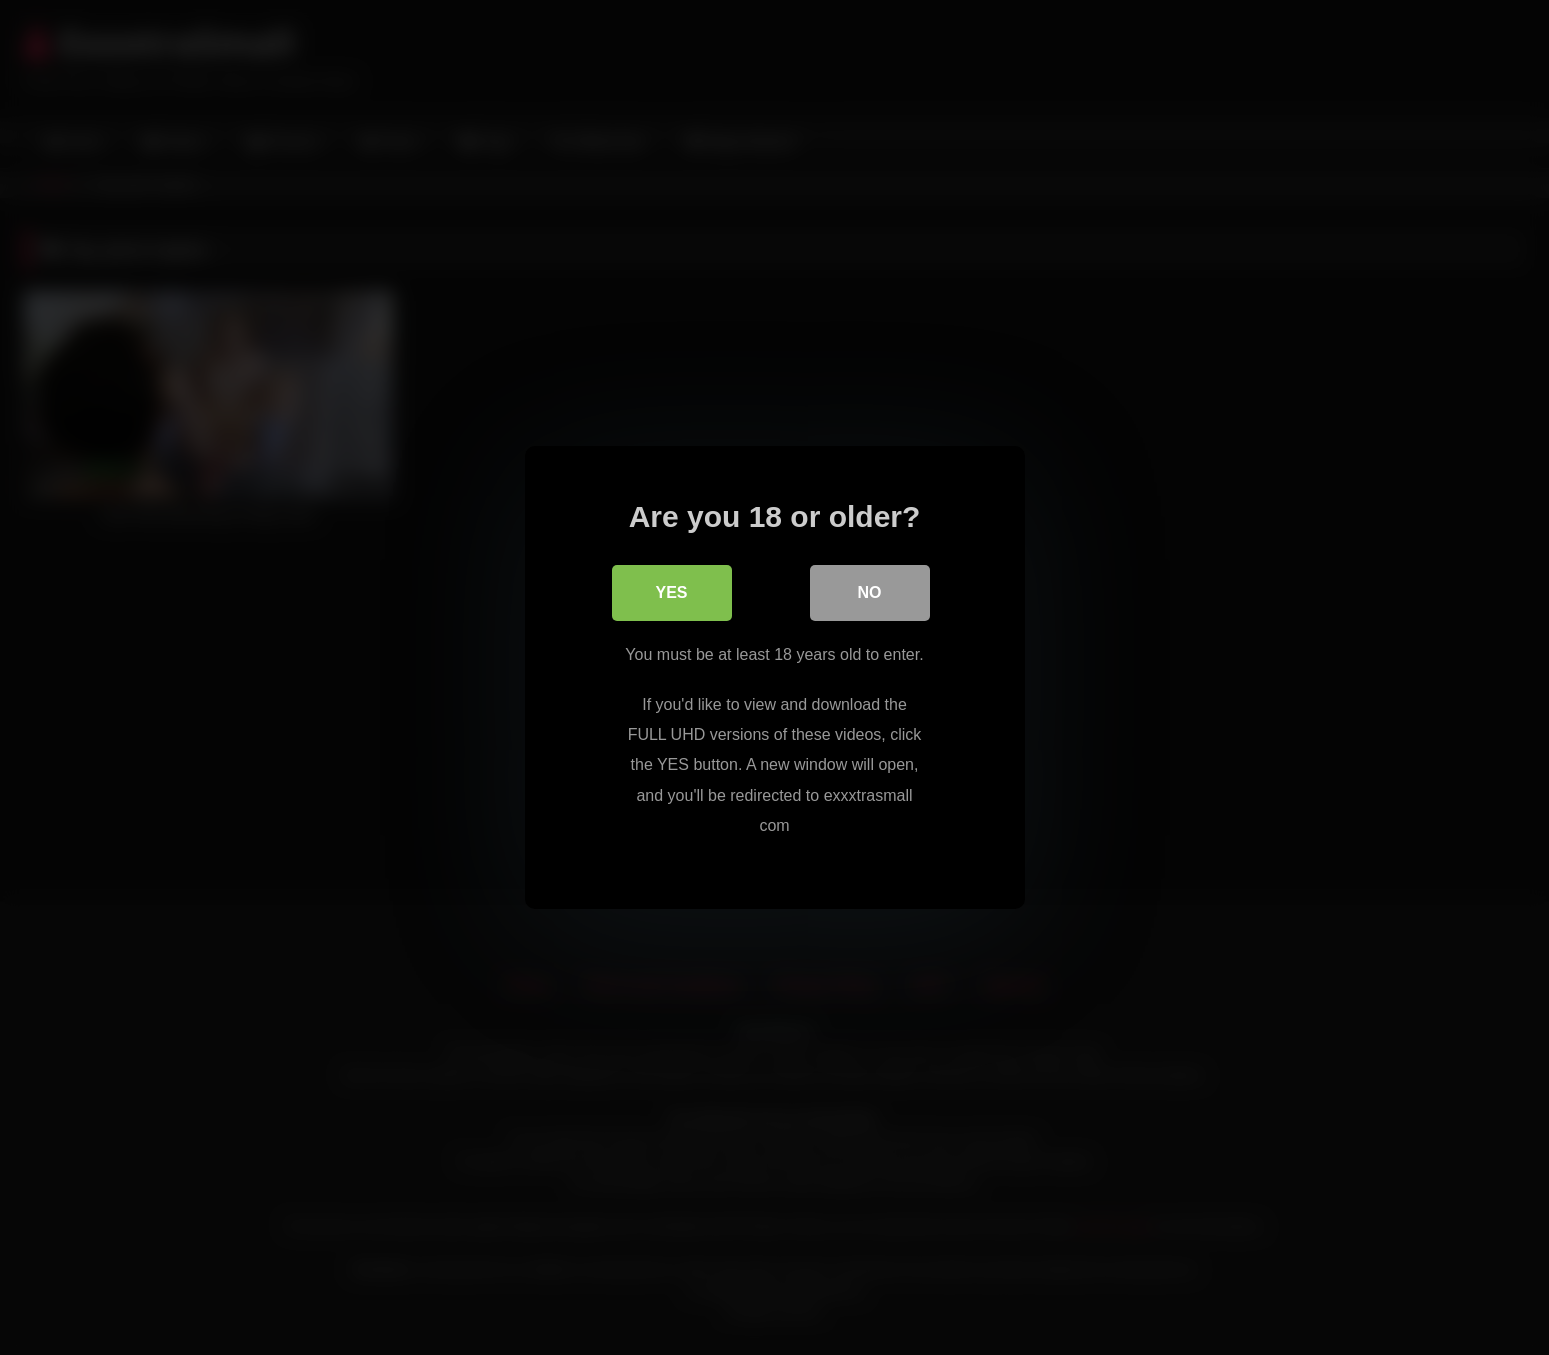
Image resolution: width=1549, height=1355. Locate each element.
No (870, 592)
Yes (671, 592)
